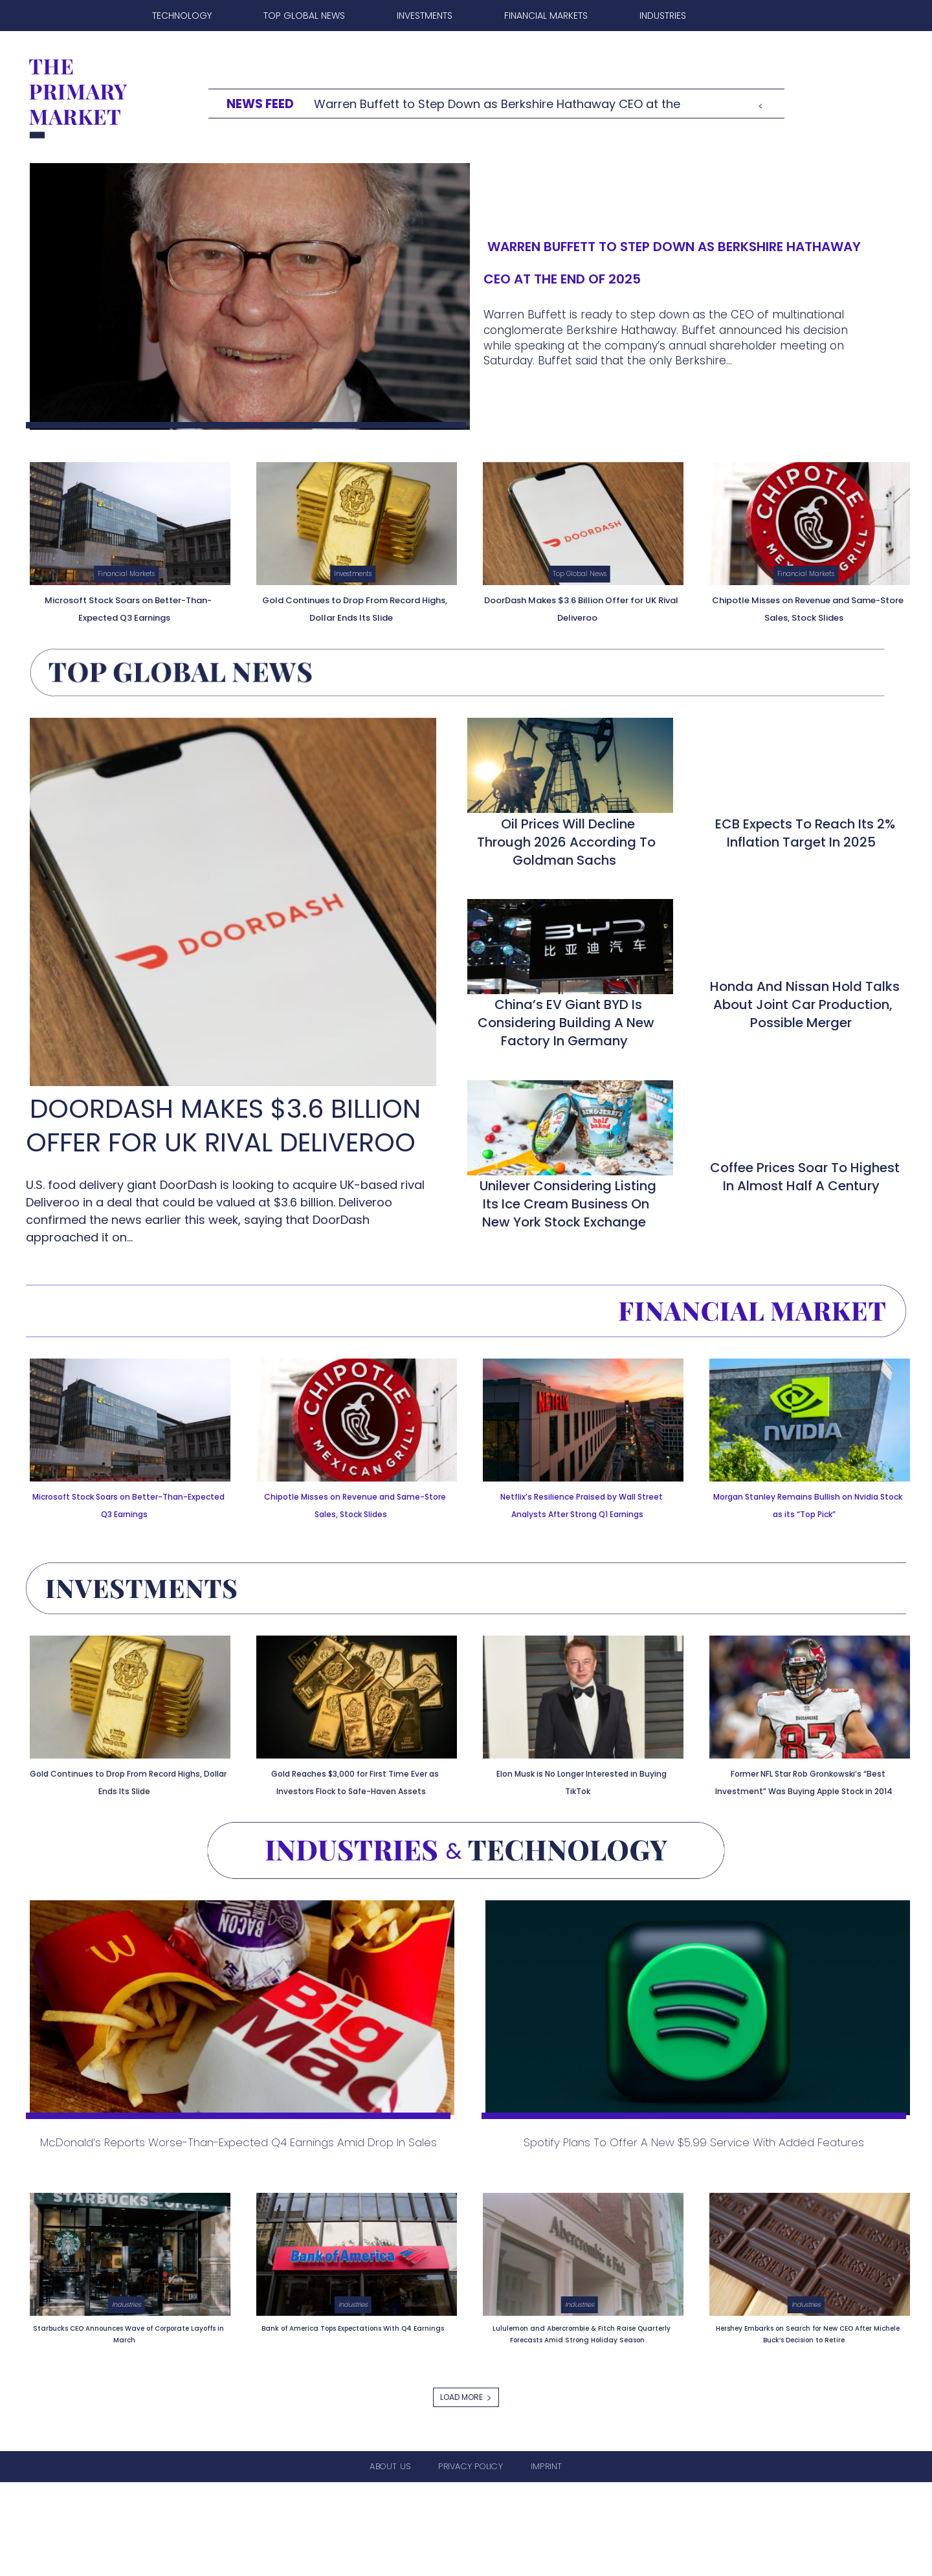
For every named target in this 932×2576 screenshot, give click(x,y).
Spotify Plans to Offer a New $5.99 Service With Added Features (696, 2209)
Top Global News (579, 572)
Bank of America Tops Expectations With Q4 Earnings (354, 2415)
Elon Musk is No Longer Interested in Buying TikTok (577, 1807)
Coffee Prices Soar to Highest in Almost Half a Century (805, 1190)
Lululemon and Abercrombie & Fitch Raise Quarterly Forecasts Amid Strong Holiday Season (579, 2421)
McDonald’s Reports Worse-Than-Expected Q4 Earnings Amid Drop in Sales (236, 2209)
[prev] (760, 104)
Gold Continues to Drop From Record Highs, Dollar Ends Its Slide (355, 615)
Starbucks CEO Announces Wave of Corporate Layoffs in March (128, 2415)
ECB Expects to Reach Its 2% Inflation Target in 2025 (805, 846)
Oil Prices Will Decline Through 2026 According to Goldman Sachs (566, 855)
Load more (466, 2490)
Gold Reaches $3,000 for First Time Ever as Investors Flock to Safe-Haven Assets (353, 1815)
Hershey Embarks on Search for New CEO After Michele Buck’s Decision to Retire (806, 2421)
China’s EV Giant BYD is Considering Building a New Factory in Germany (566, 1036)
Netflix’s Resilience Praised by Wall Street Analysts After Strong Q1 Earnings (581, 1525)
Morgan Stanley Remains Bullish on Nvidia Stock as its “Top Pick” (806, 1525)
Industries (126, 2385)
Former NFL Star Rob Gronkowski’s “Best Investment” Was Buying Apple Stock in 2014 (806, 1823)
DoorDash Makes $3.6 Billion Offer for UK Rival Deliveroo (581, 607)
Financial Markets (126, 572)
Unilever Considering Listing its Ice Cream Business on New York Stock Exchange (568, 1217)
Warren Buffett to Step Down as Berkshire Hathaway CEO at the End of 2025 (655, 259)
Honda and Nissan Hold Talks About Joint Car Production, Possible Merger (805, 1018)
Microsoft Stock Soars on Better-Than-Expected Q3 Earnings (126, 615)
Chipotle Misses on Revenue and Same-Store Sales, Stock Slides (806, 615)
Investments (353, 572)
